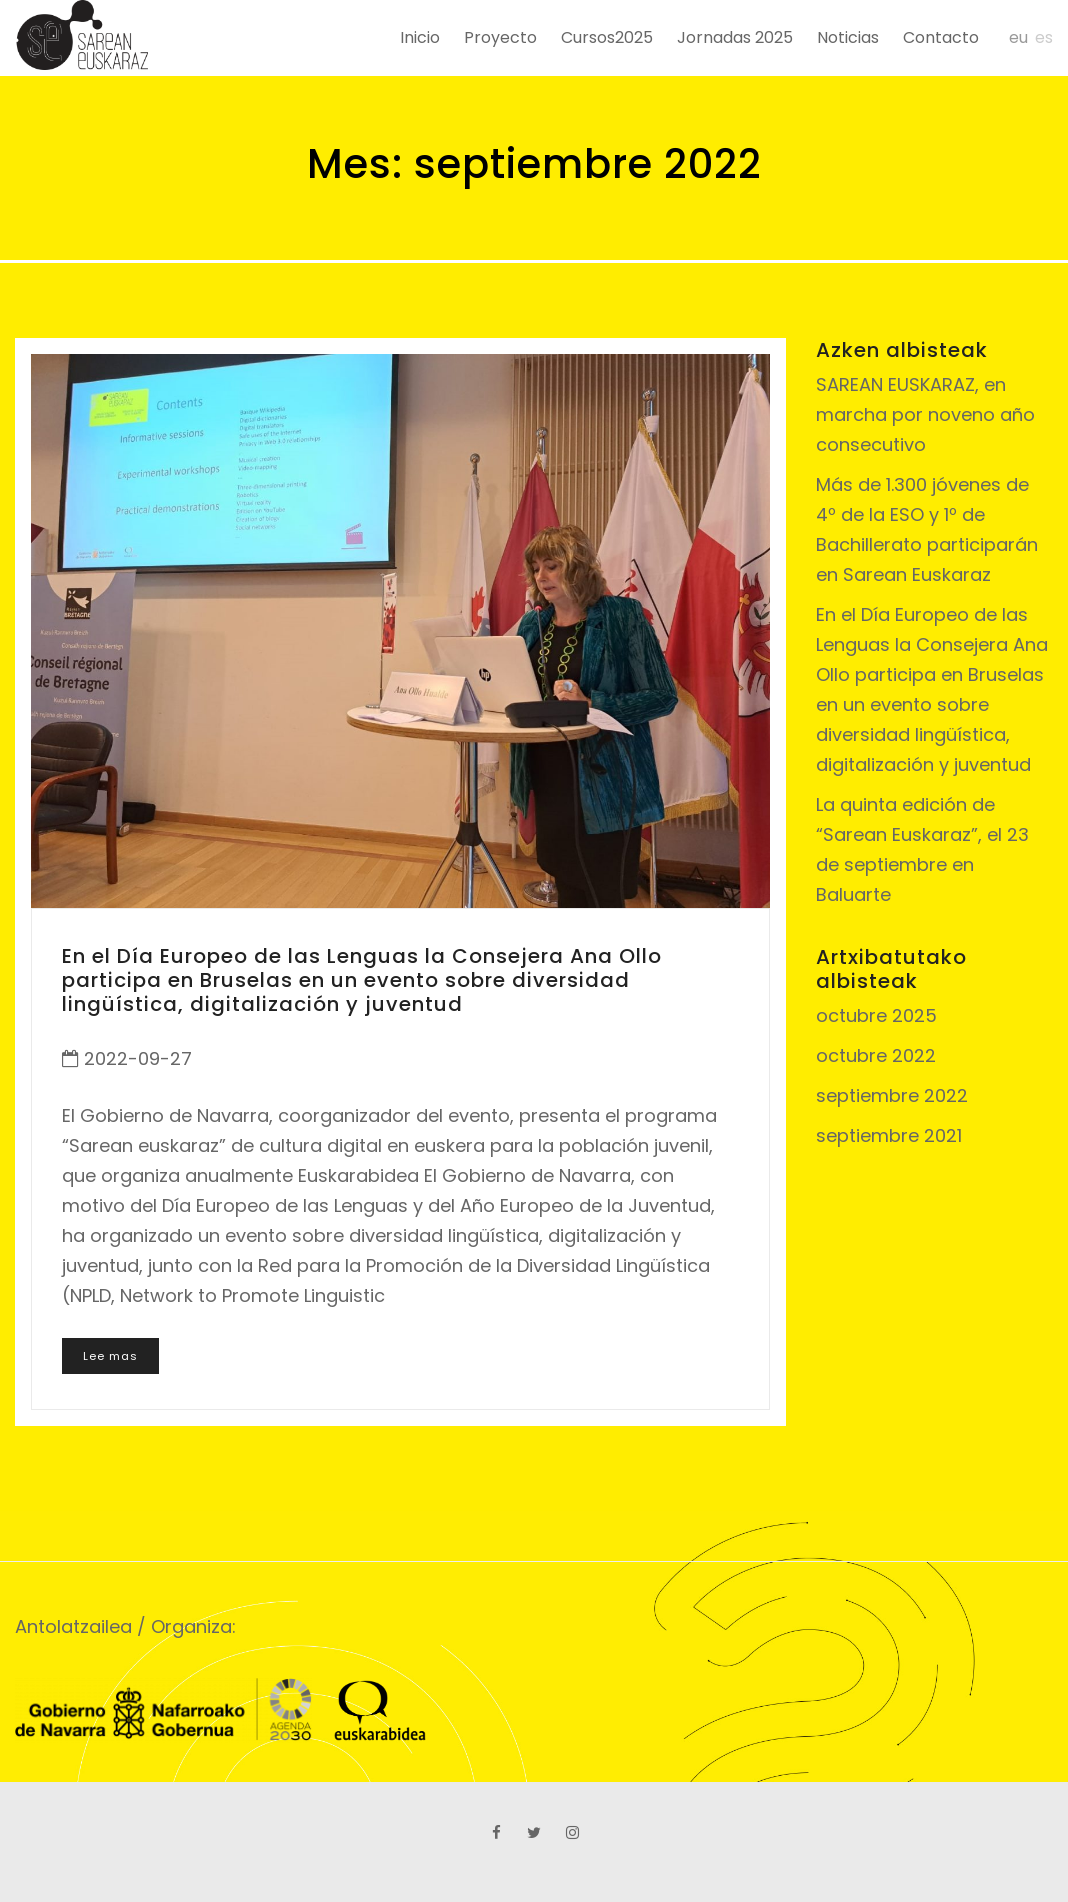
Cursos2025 (607, 37)
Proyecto (500, 37)
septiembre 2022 (892, 1095)
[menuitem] (1011, 37)
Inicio (420, 37)
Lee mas (110, 1356)
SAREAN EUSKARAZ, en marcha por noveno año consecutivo (925, 414)
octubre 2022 (876, 1055)
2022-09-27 (138, 1058)
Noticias (848, 37)
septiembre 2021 (889, 1135)
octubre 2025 (876, 1015)
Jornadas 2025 (735, 37)
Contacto (941, 37)
